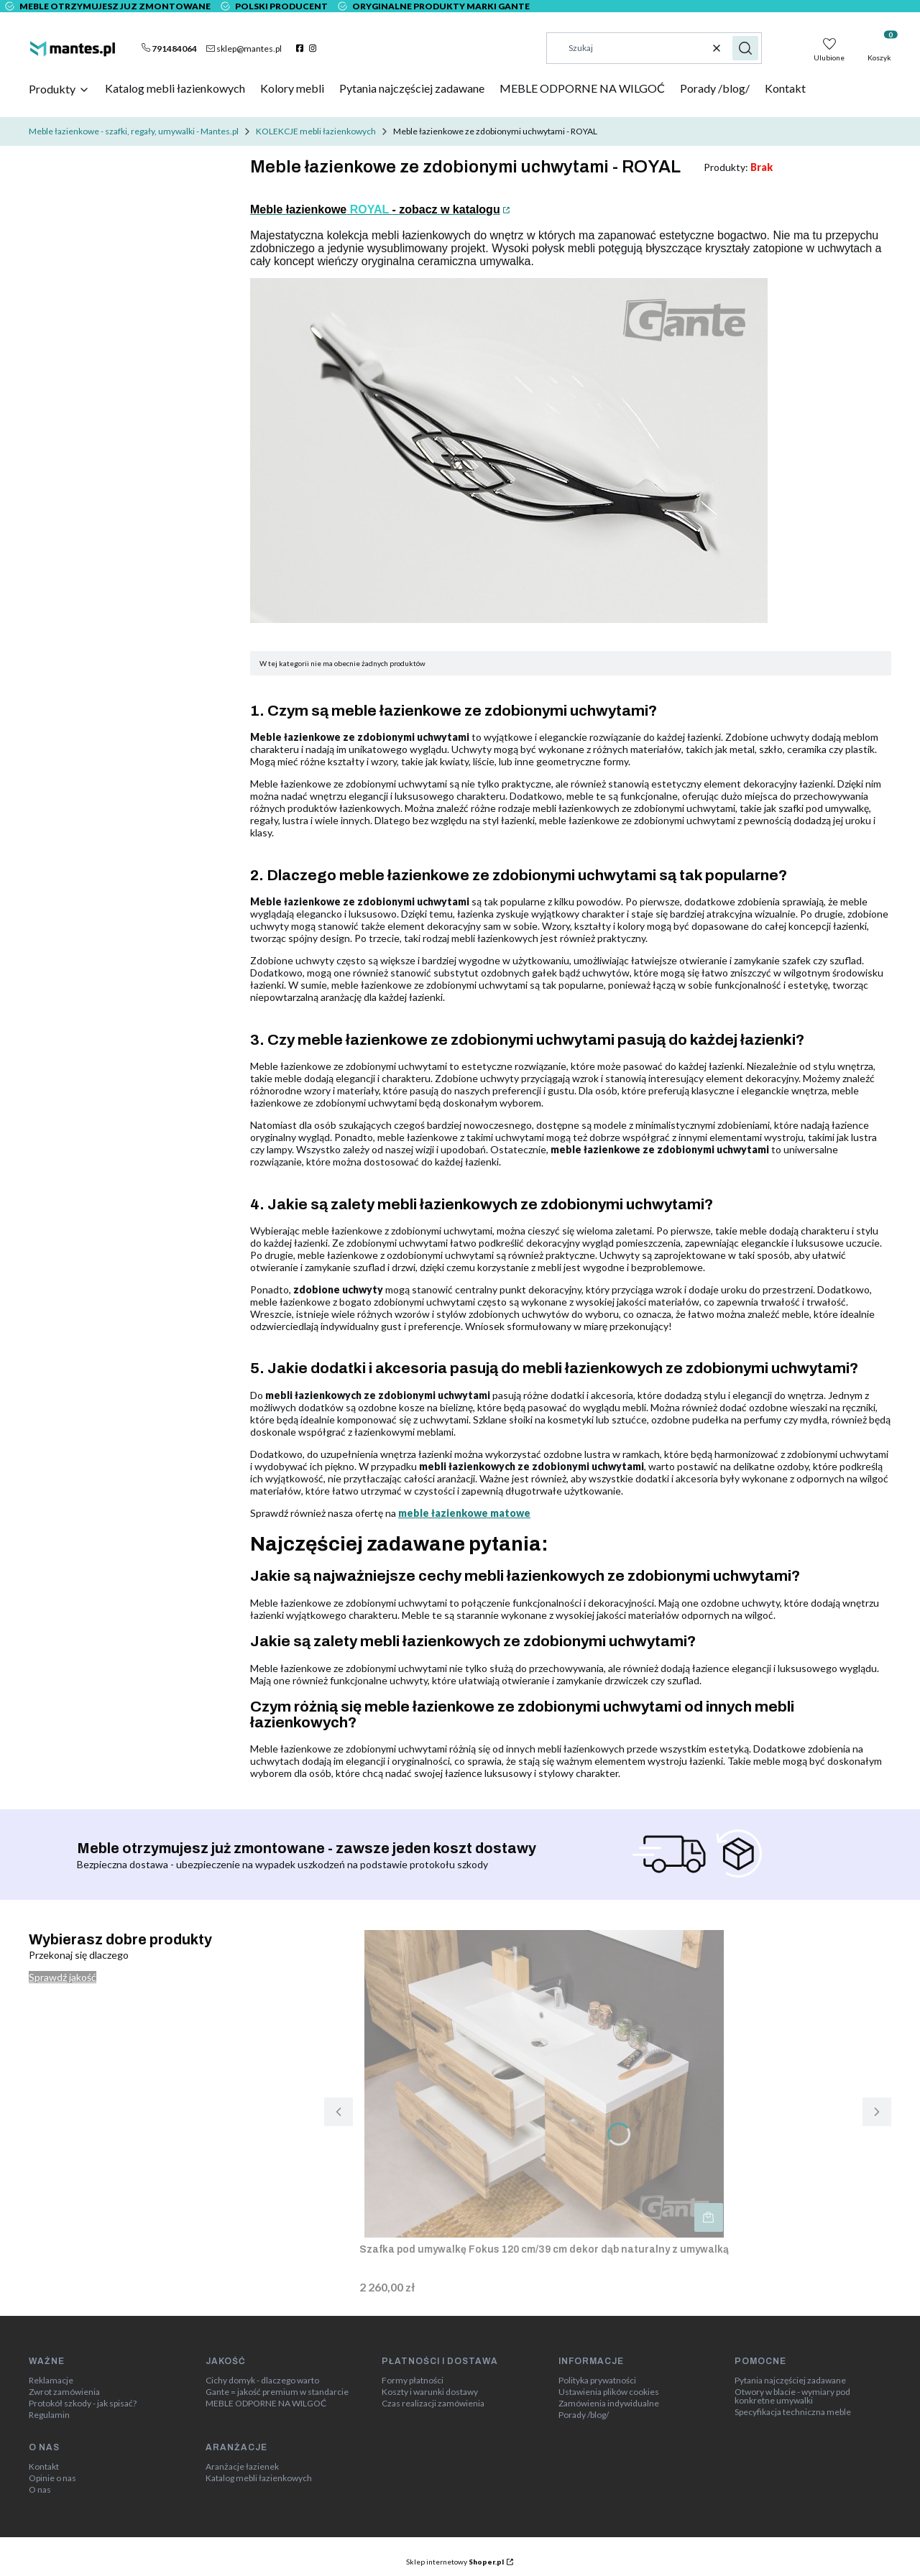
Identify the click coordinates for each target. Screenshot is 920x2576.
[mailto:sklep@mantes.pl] (244, 48)
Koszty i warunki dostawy (430, 2392)
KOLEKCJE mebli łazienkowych (316, 131)
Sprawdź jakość (62, 1977)
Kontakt (44, 2466)
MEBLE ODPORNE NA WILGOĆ (266, 2403)
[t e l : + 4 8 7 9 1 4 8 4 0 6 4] (169, 48)
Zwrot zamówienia (64, 2392)
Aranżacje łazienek (242, 2466)
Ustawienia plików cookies (608, 2392)
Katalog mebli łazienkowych (259, 2478)
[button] (745, 48)
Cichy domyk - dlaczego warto (262, 2380)
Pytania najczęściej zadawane (790, 2380)
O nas (40, 2489)
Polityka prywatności (597, 2380)
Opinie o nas (52, 2478)
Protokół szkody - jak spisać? (83, 2403)
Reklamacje (51, 2380)
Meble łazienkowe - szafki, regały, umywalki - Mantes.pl (134, 131)
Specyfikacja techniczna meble (793, 2412)
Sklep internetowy (455, 2561)
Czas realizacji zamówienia (433, 2403)
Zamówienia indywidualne (608, 2403)
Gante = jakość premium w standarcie (277, 2392)
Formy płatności (412, 2380)
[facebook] (301, 48)
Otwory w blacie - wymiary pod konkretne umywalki (792, 2396)
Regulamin (49, 2415)
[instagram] (314, 48)
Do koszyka (708, 2217)
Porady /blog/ (583, 2415)
